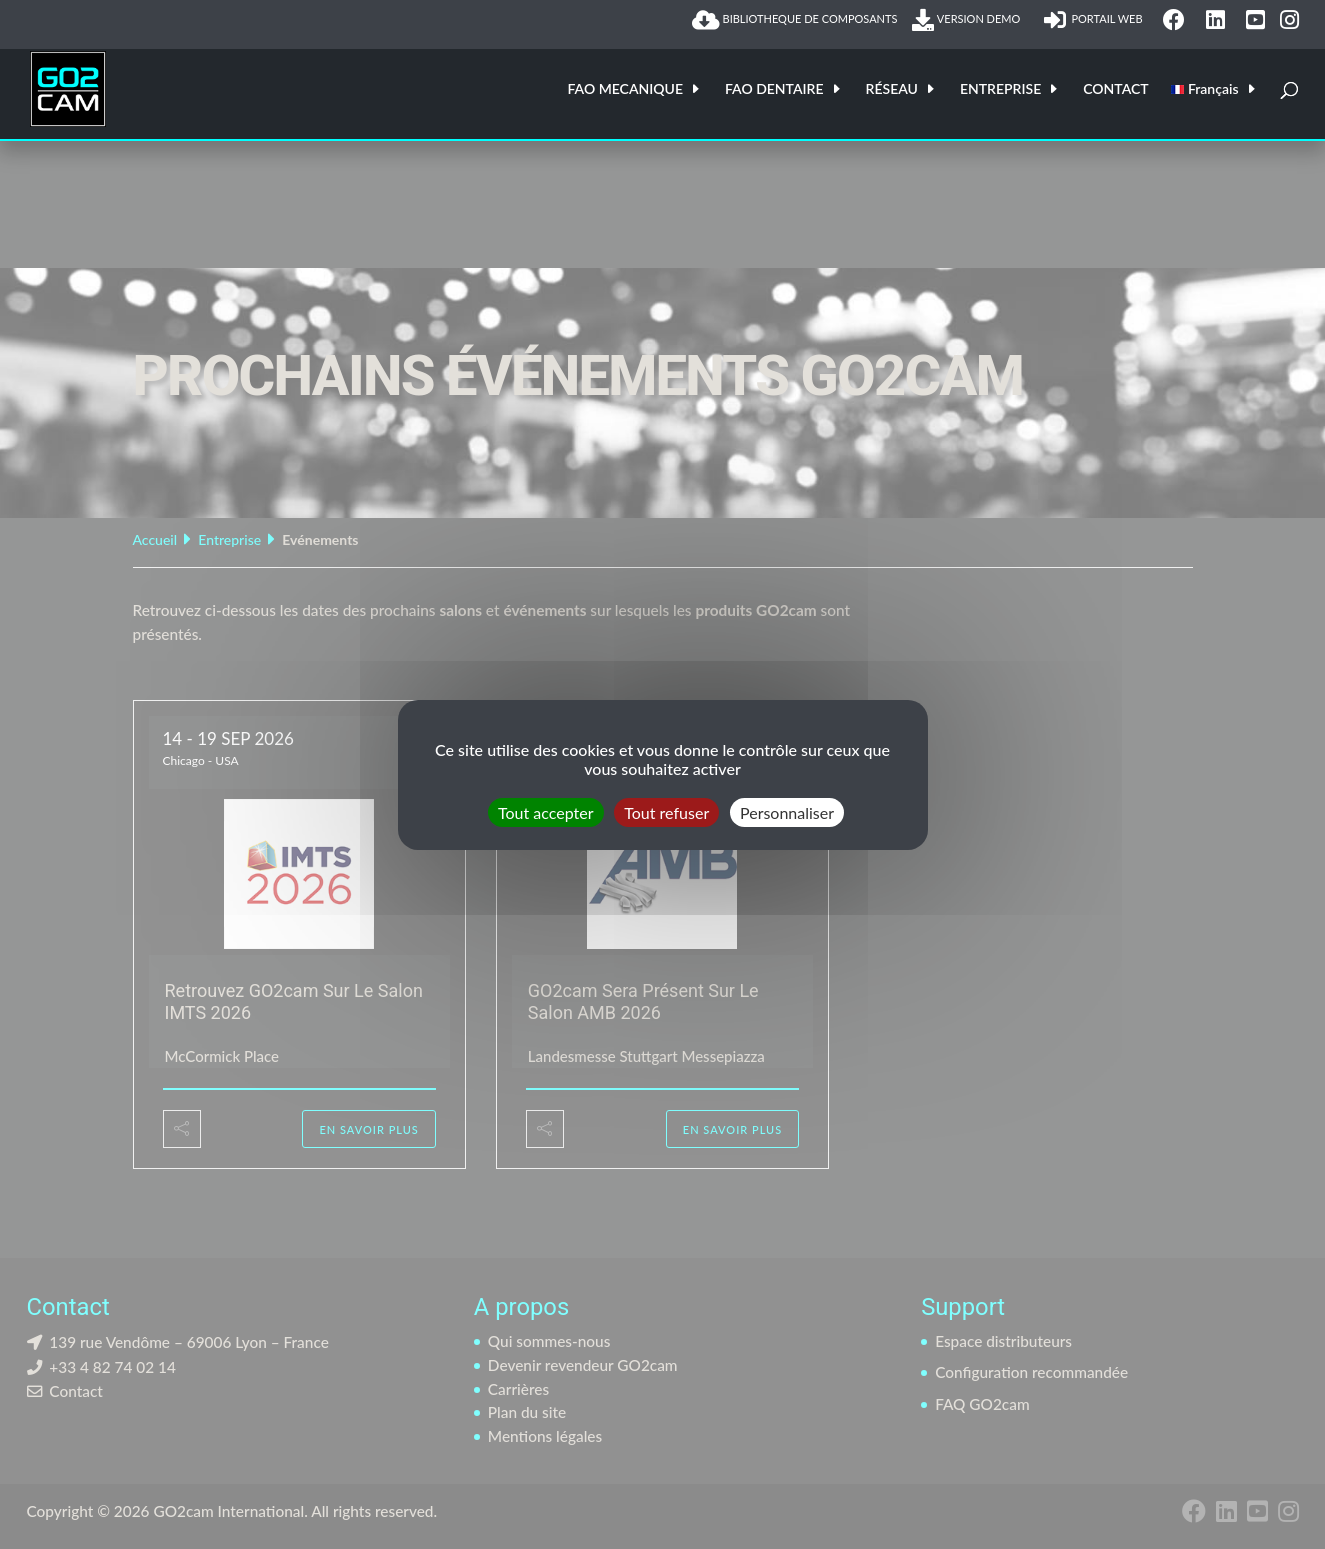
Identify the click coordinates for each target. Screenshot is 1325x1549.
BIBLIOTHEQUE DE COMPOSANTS (795, 20)
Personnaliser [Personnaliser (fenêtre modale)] (787, 811)
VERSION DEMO (970, 20)
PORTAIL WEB (1096, 20)
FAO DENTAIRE (774, 89)
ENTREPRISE (1000, 89)
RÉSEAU (892, 89)
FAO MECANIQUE (625, 89)
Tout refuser (666, 811)
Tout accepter (546, 811)
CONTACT (1115, 89)
